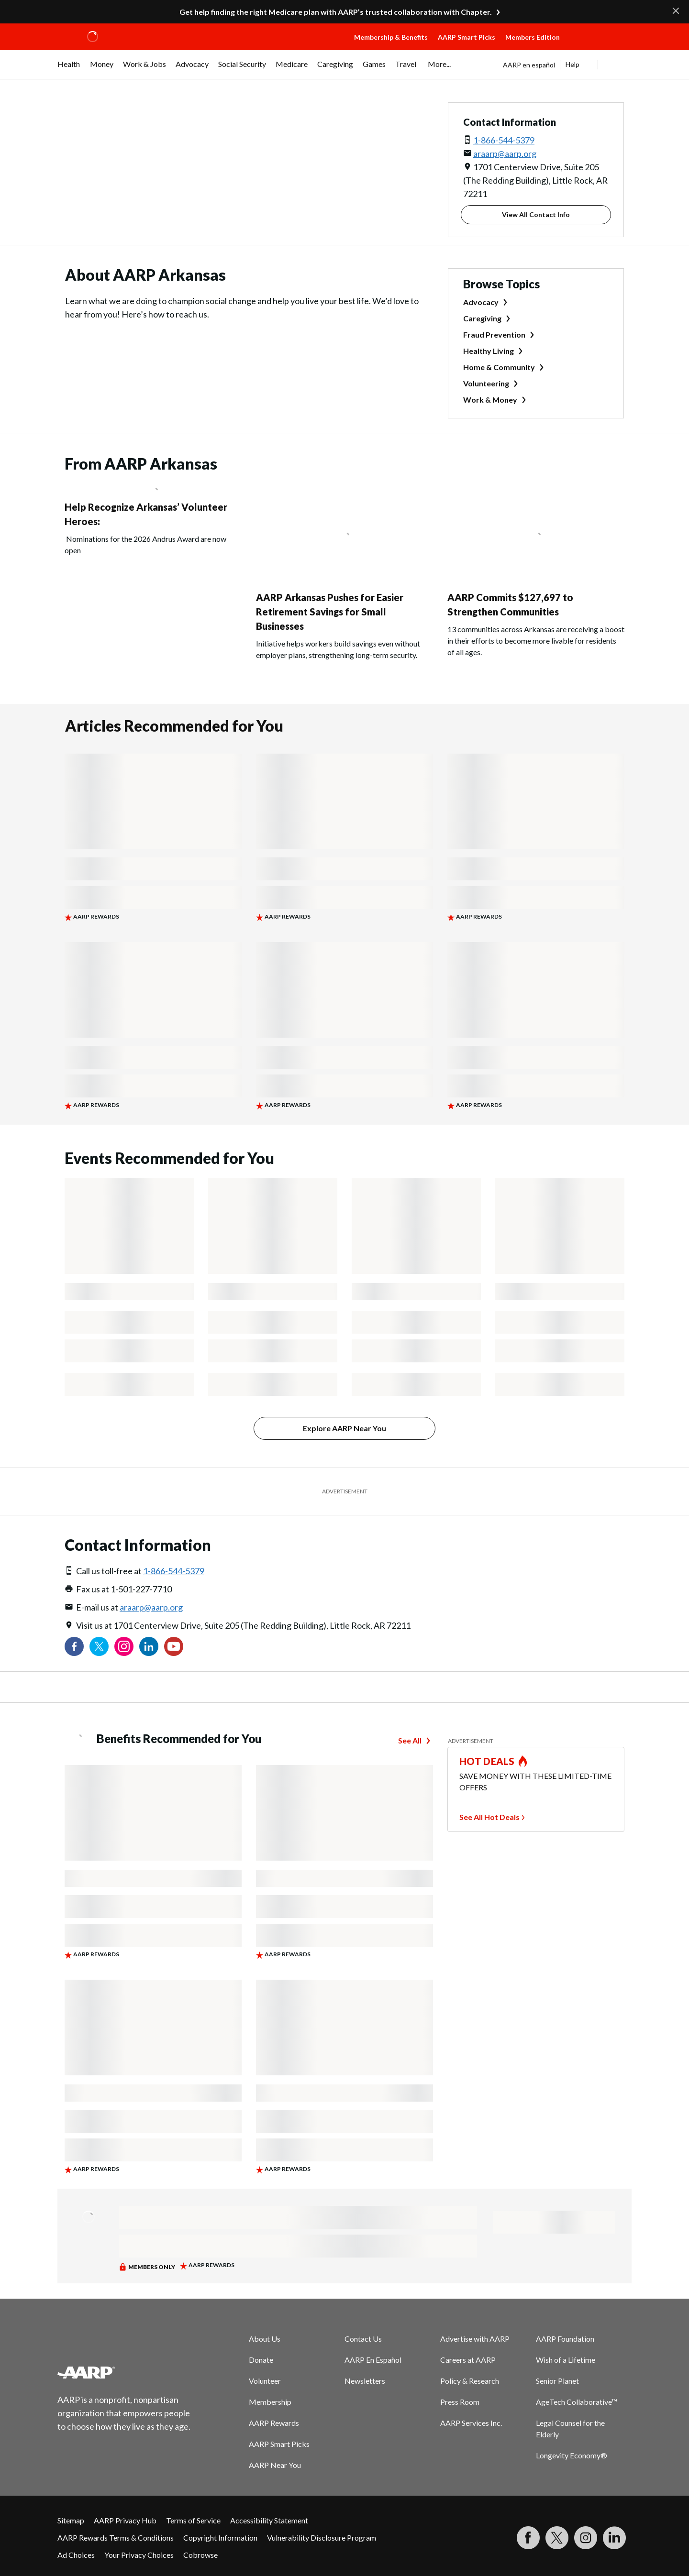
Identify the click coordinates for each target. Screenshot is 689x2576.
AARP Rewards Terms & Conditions (115, 2537)
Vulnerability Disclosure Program (321, 2537)
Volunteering (486, 383)
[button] (598, 46)
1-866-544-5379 (503, 140)
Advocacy (481, 302)
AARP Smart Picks (466, 37)
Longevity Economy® (571, 2455)
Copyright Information (220, 2537)
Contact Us (363, 2338)
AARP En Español (372, 2359)
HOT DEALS (487, 1761)
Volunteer (265, 2380)
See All (410, 1740)
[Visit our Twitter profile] (99, 1646)
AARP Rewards (274, 2422)
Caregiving (482, 318)
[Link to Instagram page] (123, 1646)
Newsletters (364, 2380)
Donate (261, 2359)
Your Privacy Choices (139, 2554)
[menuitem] (68, 68)
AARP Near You (275, 2464)
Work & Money (490, 399)
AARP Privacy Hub (125, 2520)
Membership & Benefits (391, 37)
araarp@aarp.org (504, 153)
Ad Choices (76, 2554)
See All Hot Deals (489, 1816)
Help (572, 64)
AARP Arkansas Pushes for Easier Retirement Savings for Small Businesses (329, 612)
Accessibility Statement (269, 2520)
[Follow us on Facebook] (74, 1646)
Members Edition (532, 37)
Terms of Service (193, 2520)
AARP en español (529, 65)
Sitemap (70, 2520)
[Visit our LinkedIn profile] (148, 1646)
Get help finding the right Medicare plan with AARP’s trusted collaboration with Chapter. (335, 11)
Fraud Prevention (494, 334)
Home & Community (499, 367)
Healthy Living (488, 350)
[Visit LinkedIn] (614, 2537)
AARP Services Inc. (471, 2422)
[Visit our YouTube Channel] (173, 1646)
